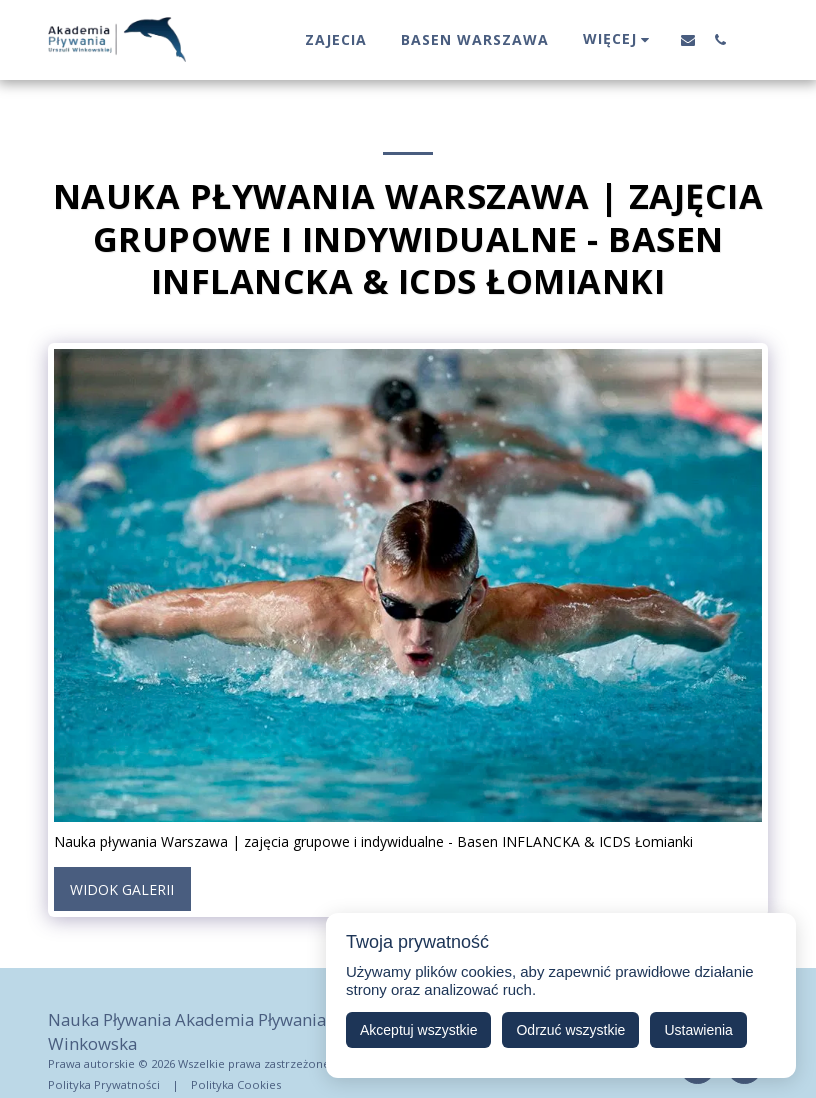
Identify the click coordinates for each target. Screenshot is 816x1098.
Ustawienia (698, 1030)
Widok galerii (122, 889)
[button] (688, 39)
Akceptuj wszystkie (418, 1030)
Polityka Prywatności (104, 1084)
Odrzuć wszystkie (570, 1030)
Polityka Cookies (236, 1084)
